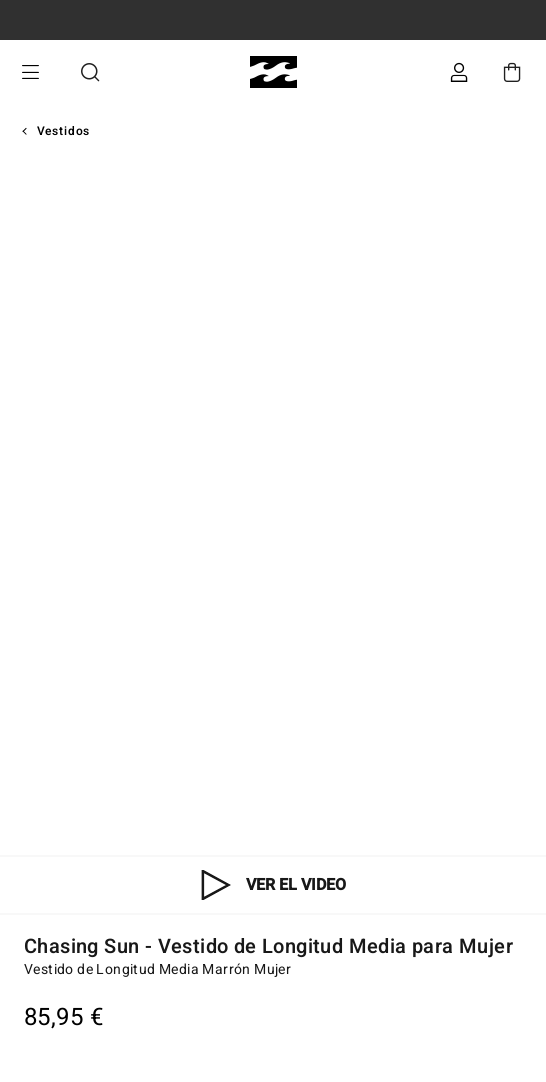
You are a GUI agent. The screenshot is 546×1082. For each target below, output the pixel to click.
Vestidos (64, 131)
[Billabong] (273, 72)
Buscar (90, 72)
